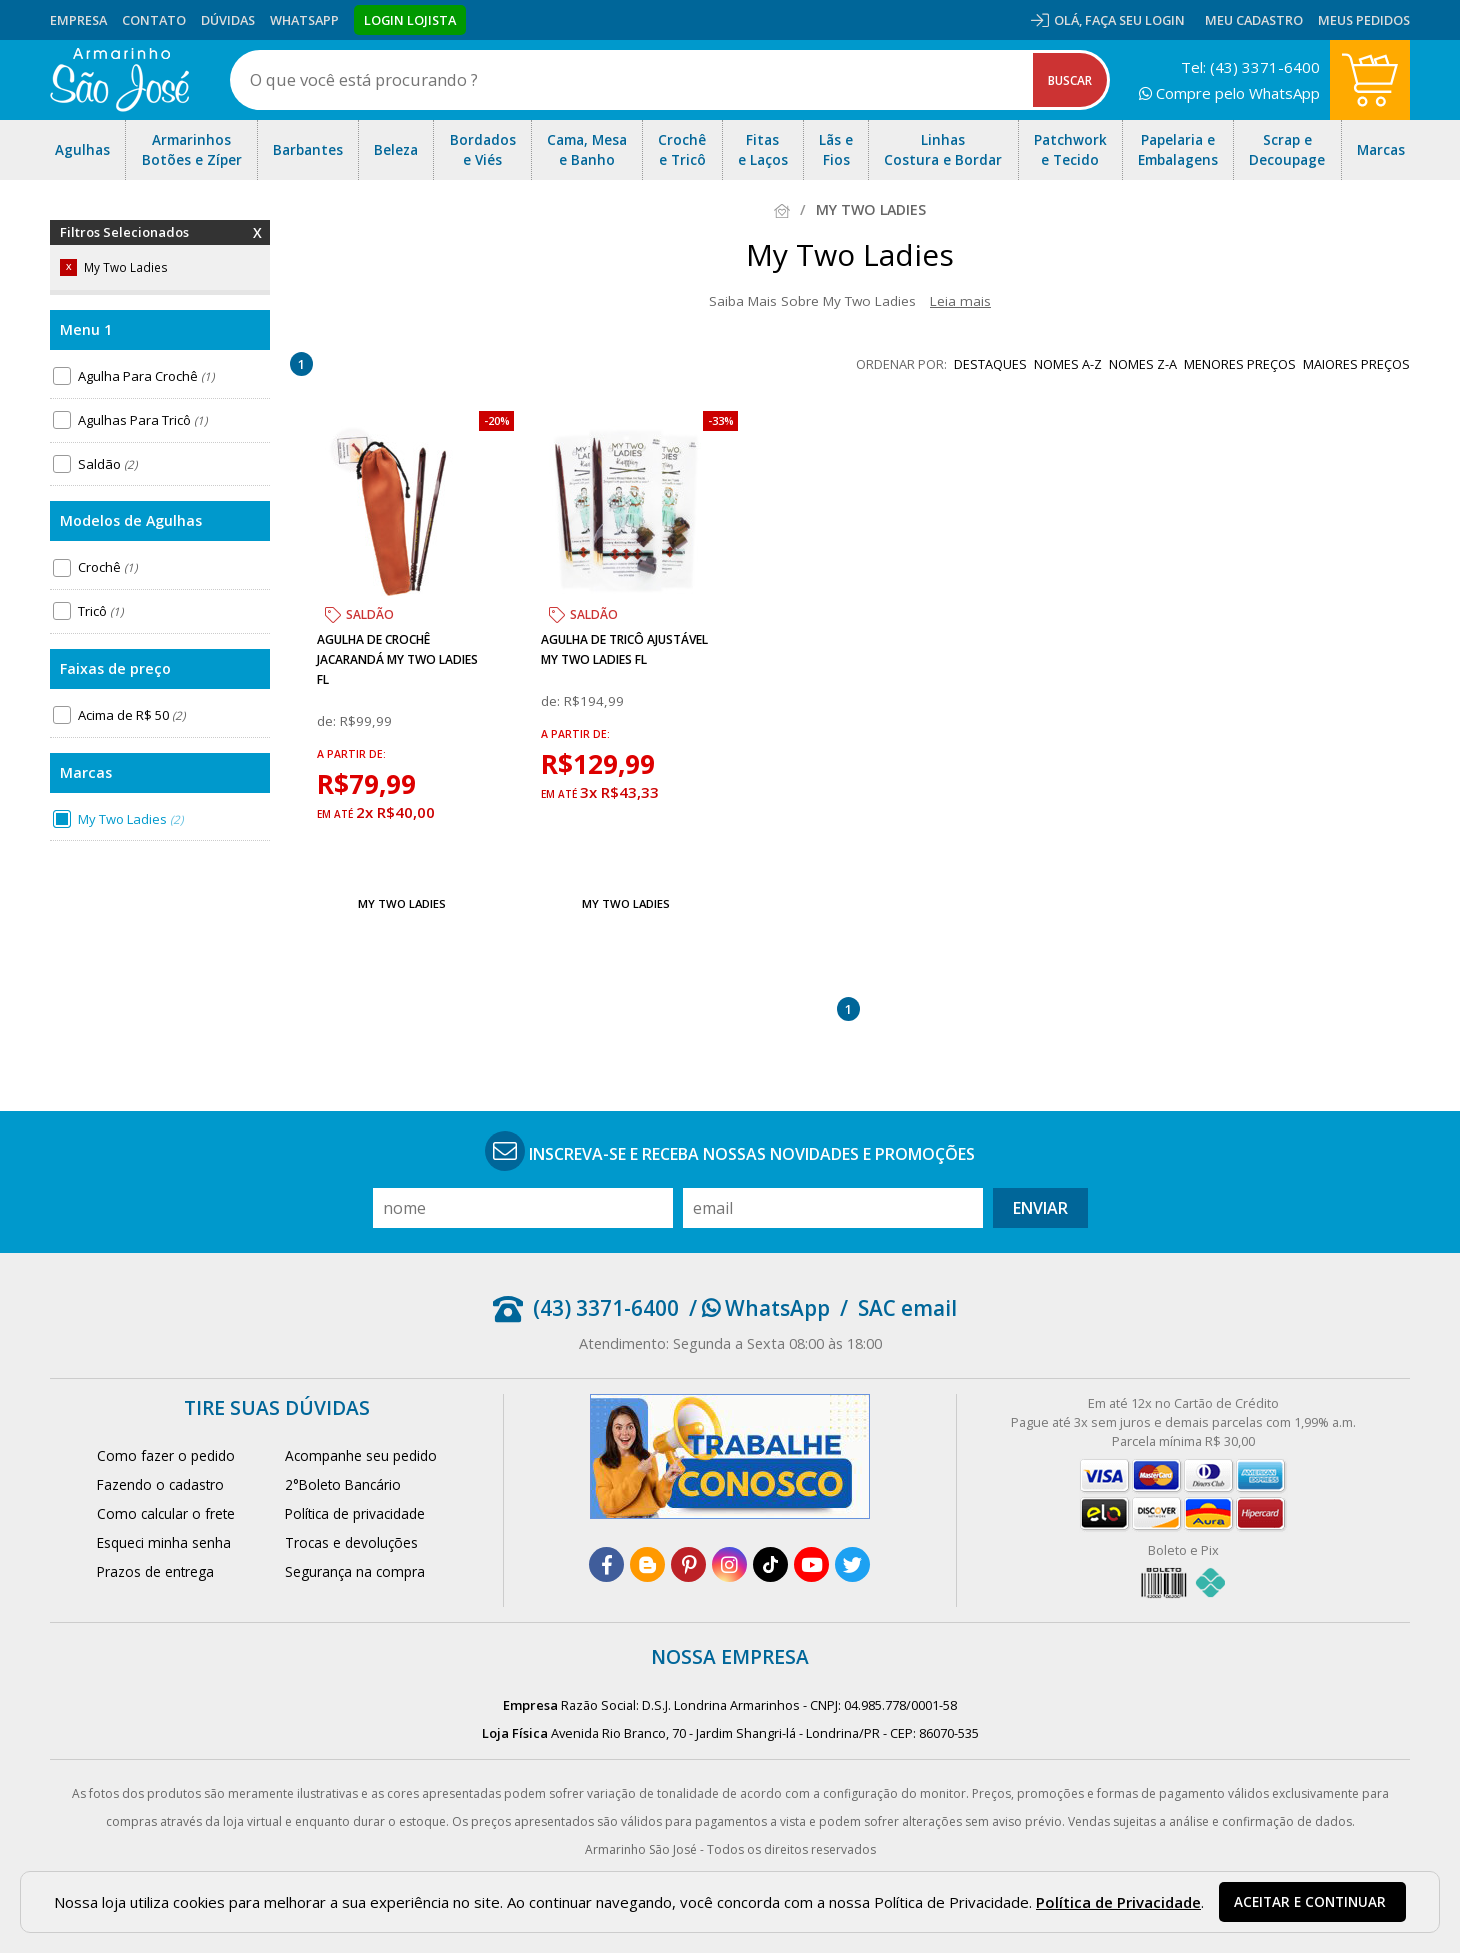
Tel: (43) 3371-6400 (1250, 67)
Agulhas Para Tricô (142, 420)
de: (328, 721)
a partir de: (351, 754)
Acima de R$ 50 (131, 715)
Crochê (107, 567)
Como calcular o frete (166, 1513)
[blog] (647, 1564)
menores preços (1240, 364)
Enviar (1040, 1208)
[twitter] (852, 1564)
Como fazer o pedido (166, 1455)
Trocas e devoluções (351, 1542)
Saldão (107, 464)
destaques (990, 364)
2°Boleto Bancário (343, 1484)
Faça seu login (1135, 20)
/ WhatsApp (759, 1308)
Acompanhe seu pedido (361, 1455)
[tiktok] (770, 1564)
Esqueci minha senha (164, 1542)
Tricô (100, 611)
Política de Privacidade (1118, 1902)
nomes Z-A (1143, 364)
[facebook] (606, 1564)
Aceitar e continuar (1310, 1902)
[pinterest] (688, 1564)
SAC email (907, 1308)
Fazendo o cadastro (160, 1484)
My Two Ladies (130, 819)
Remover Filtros (257, 245)
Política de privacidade (355, 1513)
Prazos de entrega (155, 1571)
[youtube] (811, 1564)
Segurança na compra (355, 1571)
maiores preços (1356, 364)
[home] (119, 80)
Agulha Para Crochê (146, 376)
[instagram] (729, 1564)
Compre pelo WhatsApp (1229, 93)
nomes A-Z (1068, 364)
